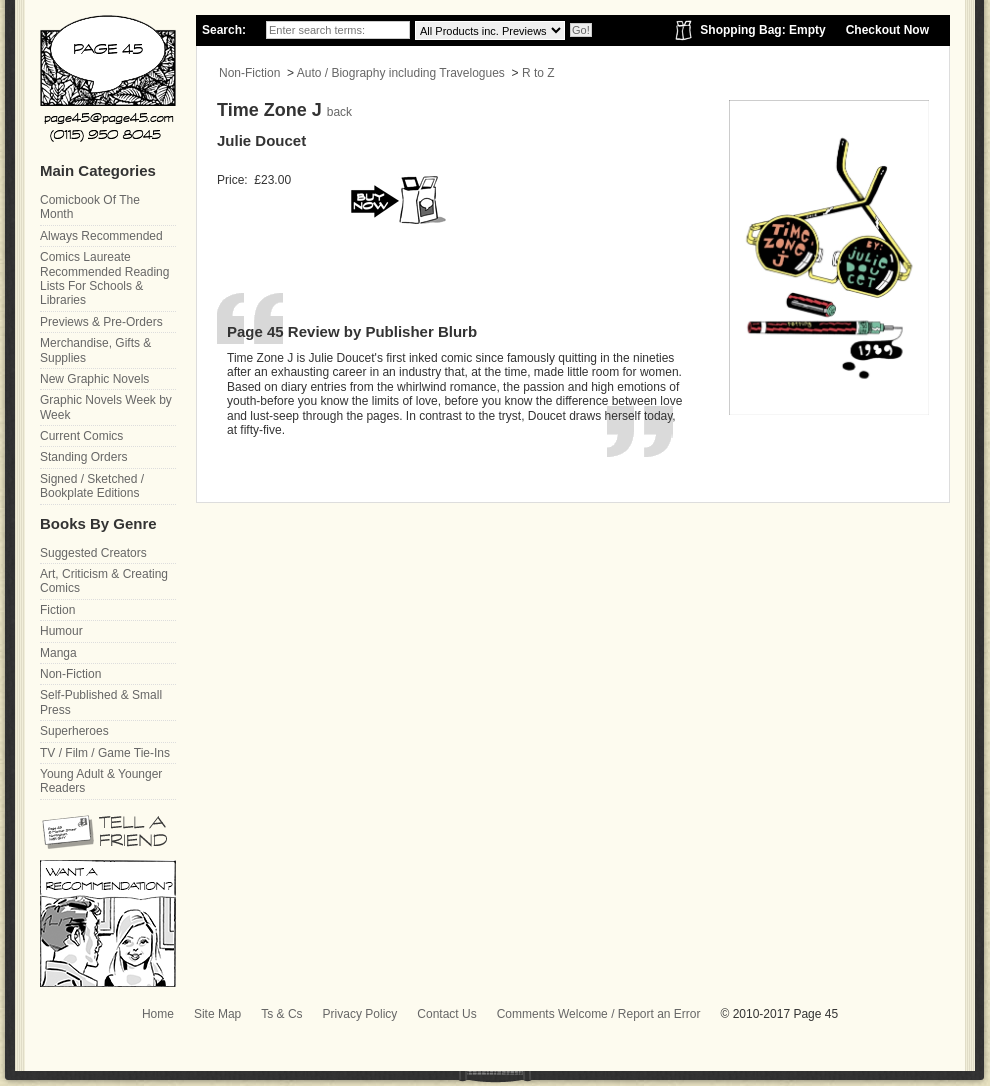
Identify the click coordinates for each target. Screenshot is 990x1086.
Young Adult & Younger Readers (101, 781)
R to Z (538, 73)
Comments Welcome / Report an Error (599, 1014)
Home (158, 1014)
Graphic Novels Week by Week (106, 407)
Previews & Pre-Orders (101, 322)
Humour (61, 631)
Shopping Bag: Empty (762, 30)
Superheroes (74, 731)
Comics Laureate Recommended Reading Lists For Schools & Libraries (104, 278)
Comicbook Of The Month (90, 207)
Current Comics (81, 436)
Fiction (57, 610)
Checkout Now (887, 30)
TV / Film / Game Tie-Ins (105, 753)
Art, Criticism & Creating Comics (104, 581)
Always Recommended (101, 236)
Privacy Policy (360, 1014)
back (339, 112)
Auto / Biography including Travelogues (401, 73)
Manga (58, 653)
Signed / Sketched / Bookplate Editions (92, 486)
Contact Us (446, 1014)
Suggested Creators (93, 553)
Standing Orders (83, 457)
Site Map (217, 1014)
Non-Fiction (249, 73)
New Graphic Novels (94, 379)
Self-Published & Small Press (101, 702)
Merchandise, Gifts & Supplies (95, 350)
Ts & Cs (281, 1014)
